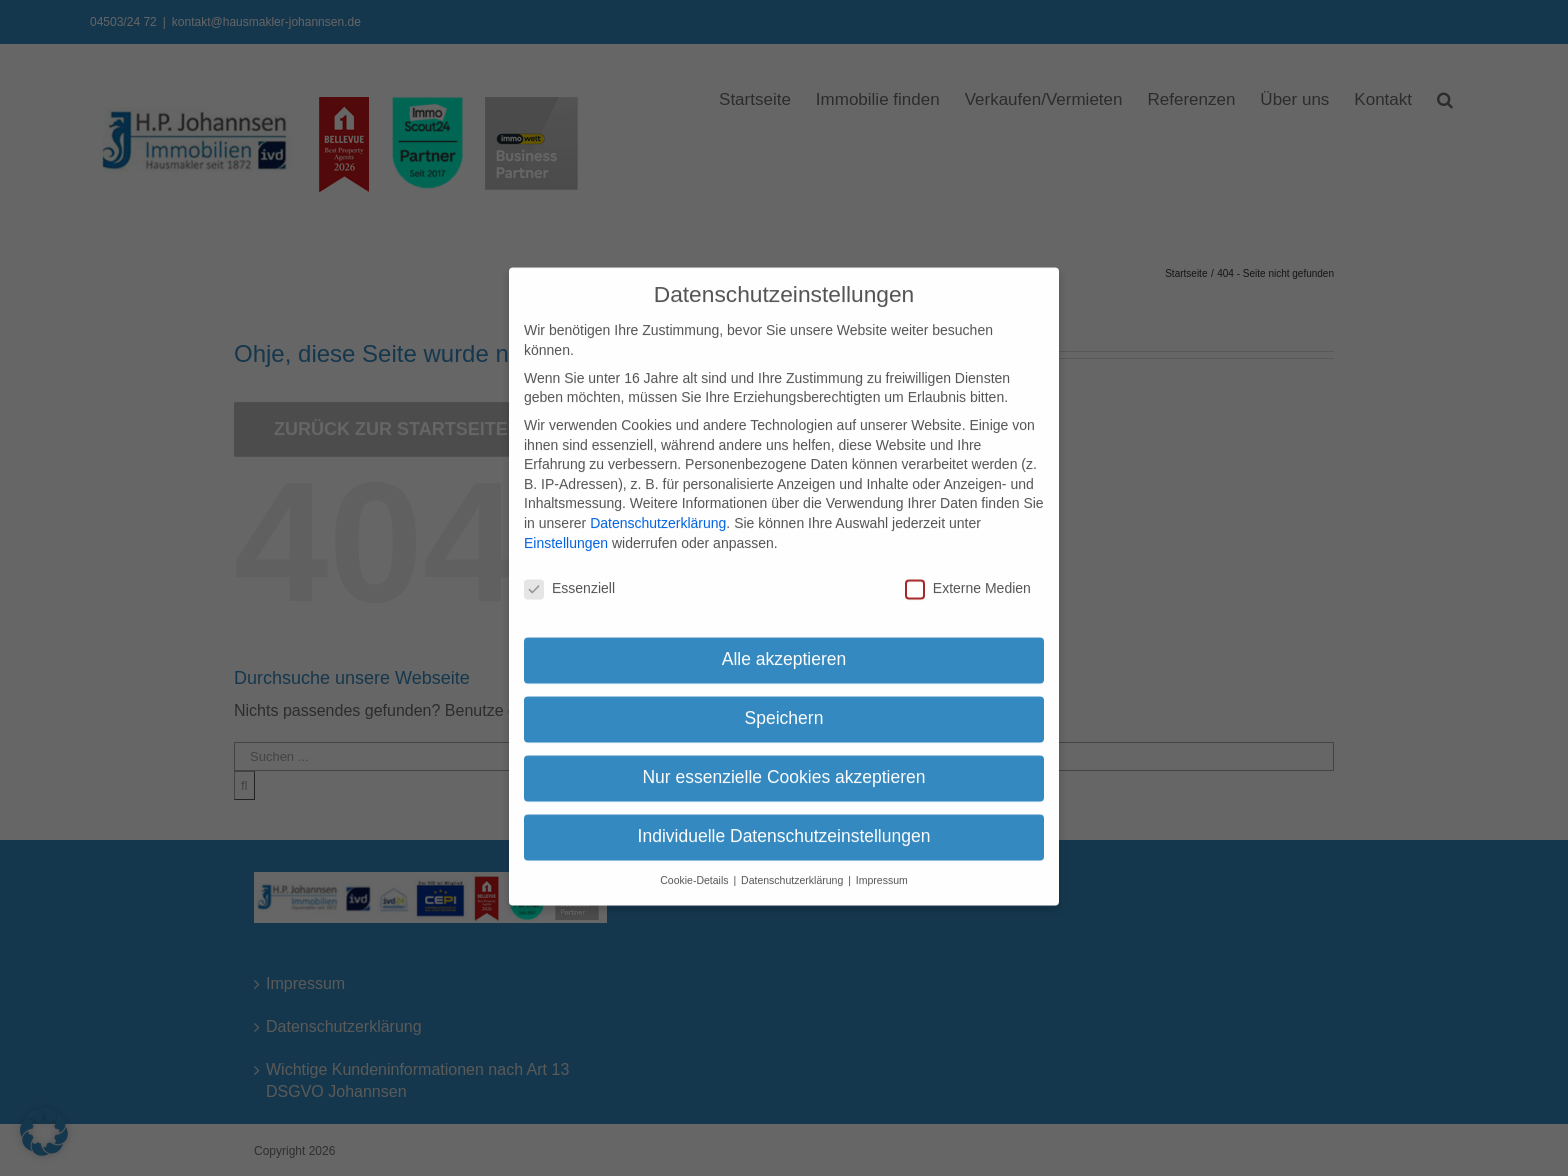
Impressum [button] (882, 864)
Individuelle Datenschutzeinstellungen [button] (784, 820)
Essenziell (569, 572)
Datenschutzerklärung (658, 507)
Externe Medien (968, 572)
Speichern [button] (784, 702)
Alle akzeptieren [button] (784, 643)
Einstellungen (566, 526)
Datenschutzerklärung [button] (793, 864)
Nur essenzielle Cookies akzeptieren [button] (783, 761)
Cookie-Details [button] (695, 864)
